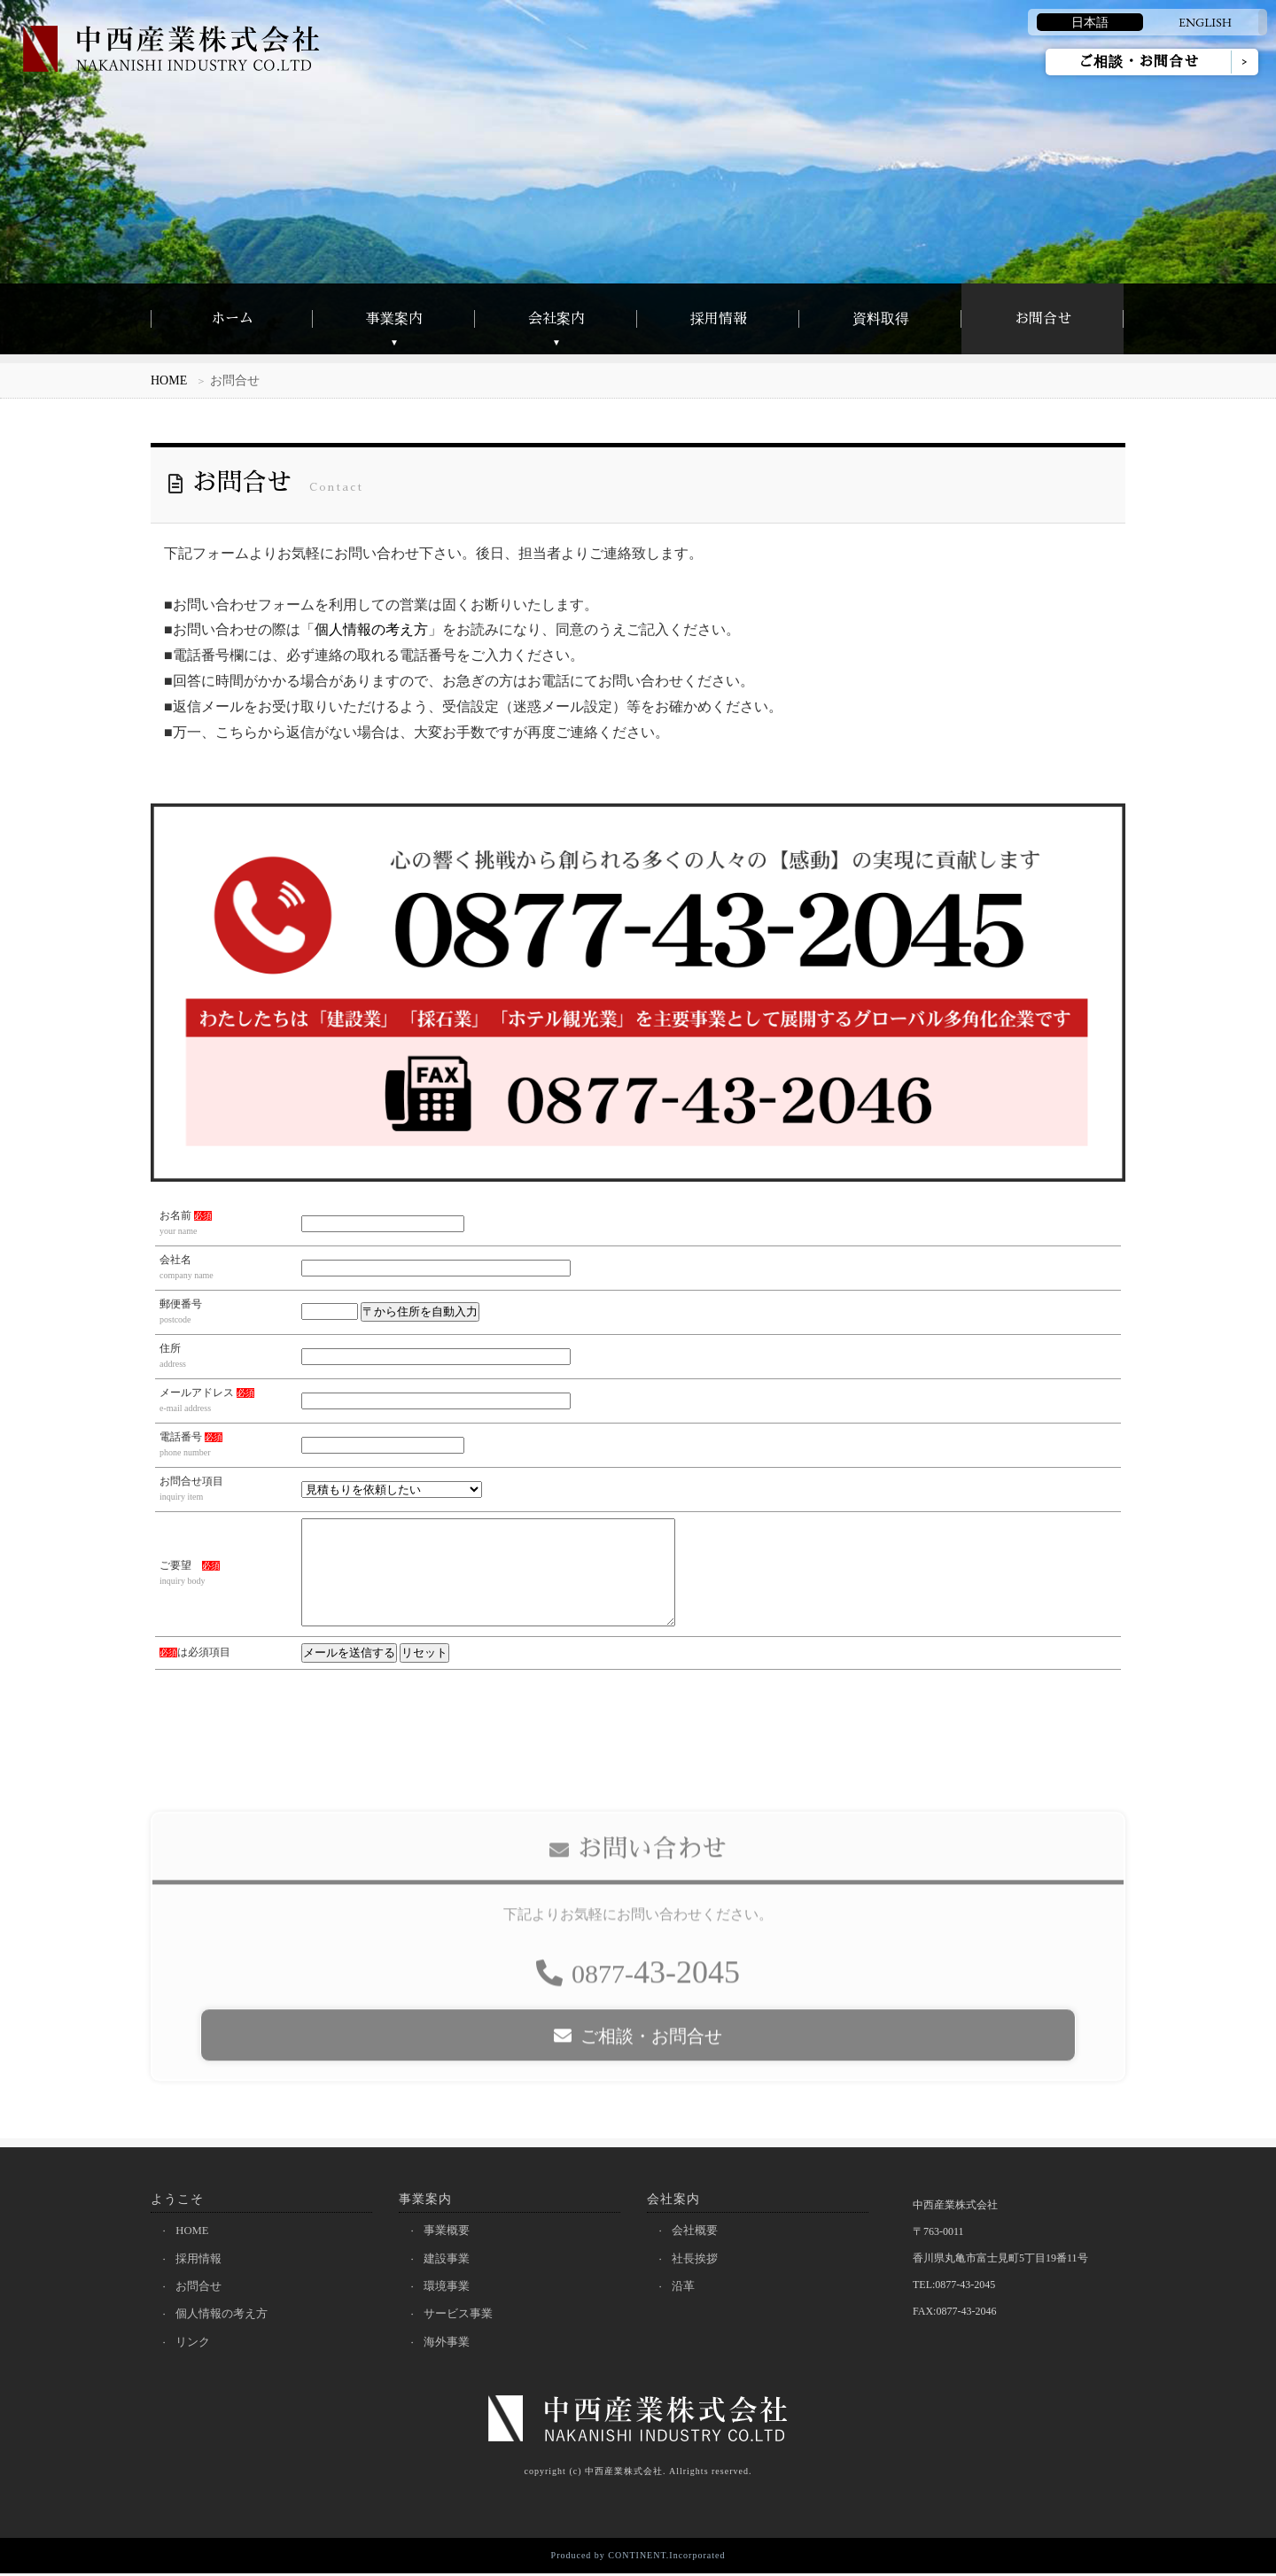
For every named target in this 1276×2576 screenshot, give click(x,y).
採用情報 (718, 319)
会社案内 (556, 319)
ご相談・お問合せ (1138, 62)
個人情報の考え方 (371, 629)
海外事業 (448, 2344)
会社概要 (696, 2231)
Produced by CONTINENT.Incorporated (638, 2558)
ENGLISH (1205, 22)
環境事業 (448, 2287)
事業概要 (448, 2231)
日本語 (1090, 22)
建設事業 (448, 2259)
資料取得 (880, 319)
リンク (194, 2344)
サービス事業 (459, 2316)
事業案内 (394, 319)
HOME (169, 380)
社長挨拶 (696, 2259)
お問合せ (1043, 319)
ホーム (232, 319)
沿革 (684, 2287)
